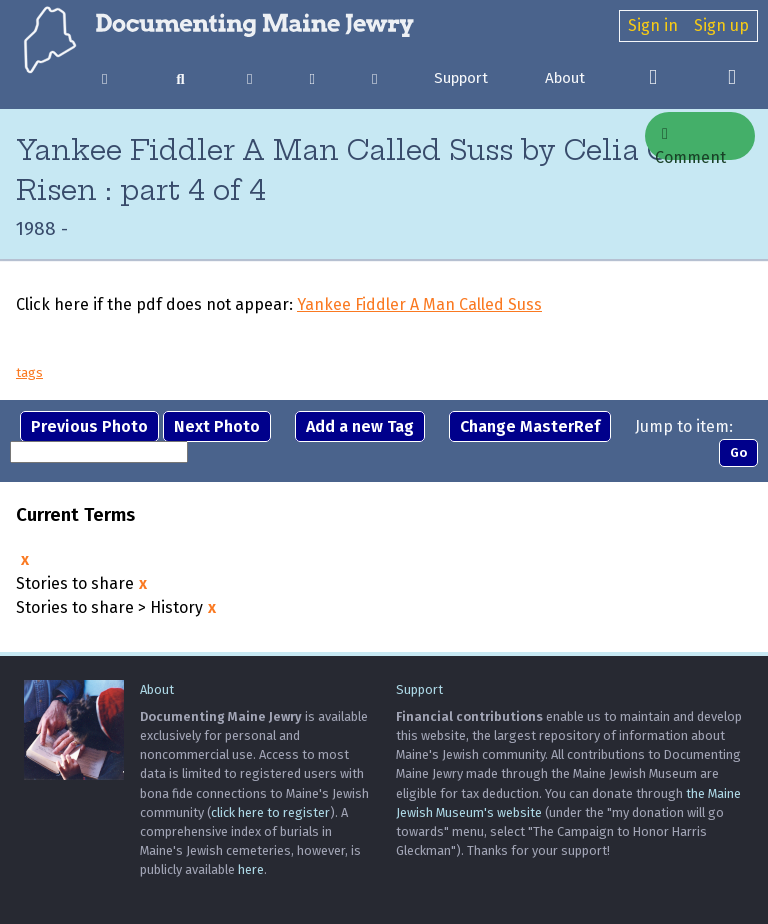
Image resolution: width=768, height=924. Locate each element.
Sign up (721, 25)
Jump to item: (684, 426)
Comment (690, 143)
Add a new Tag (360, 426)
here (251, 869)
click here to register (270, 812)
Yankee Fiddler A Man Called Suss (419, 304)
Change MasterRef (530, 426)
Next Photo (217, 426)
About (565, 78)
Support (461, 78)
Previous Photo (89, 426)
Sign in (653, 25)
